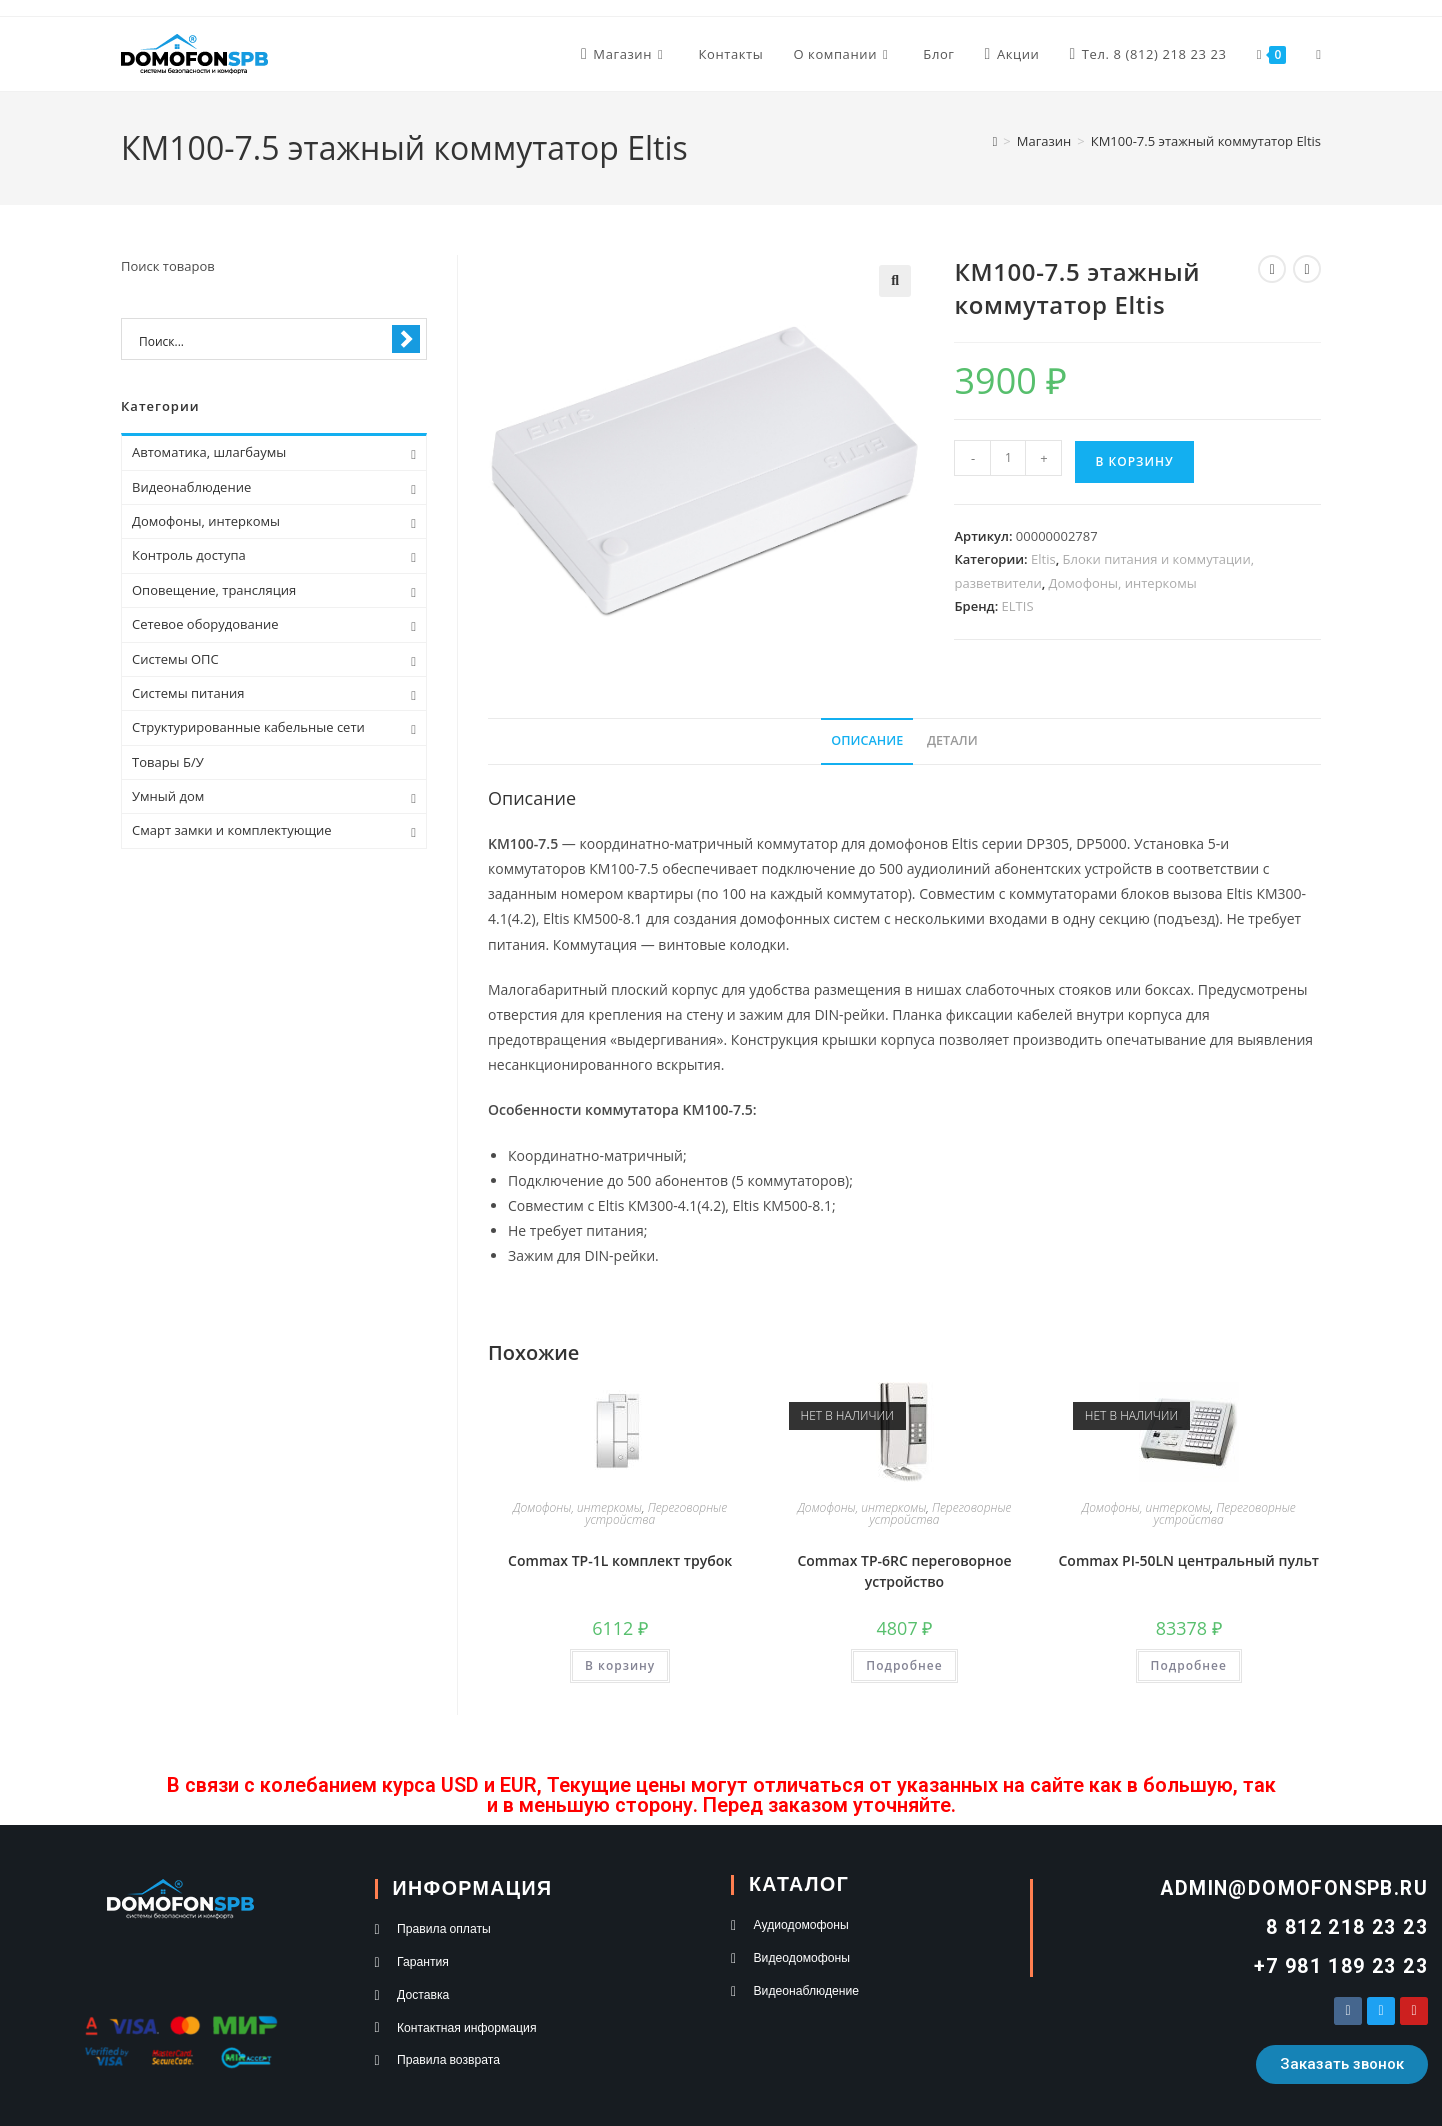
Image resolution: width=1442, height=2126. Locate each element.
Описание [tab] (867, 740)
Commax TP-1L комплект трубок (620, 1560)
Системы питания (188, 693)
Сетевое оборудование (205, 624)
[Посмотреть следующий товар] (1307, 269)
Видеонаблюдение (191, 487)
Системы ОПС (175, 659)
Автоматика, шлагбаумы (209, 452)
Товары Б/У (168, 762)
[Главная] (995, 141)
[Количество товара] (1008, 458)
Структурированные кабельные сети (248, 727)
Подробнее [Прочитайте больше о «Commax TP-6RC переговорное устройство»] (904, 1665)
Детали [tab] (952, 740)
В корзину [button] (620, 1665)
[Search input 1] (261, 340)
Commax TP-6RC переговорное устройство (904, 1571)
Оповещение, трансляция (214, 590)
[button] (895, 281)
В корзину (1134, 461)
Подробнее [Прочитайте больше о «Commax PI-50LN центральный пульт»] (1189, 1665)
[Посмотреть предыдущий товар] (1272, 269)
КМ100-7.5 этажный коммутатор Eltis (1206, 141)
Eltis (1043, 559)
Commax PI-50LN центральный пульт (1188, 1560)
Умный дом (168, 796)
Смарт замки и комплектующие (232, 830)
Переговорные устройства (656, 1513)
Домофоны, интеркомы (1123, 583)
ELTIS (1018, 606)
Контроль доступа (189, 555)
